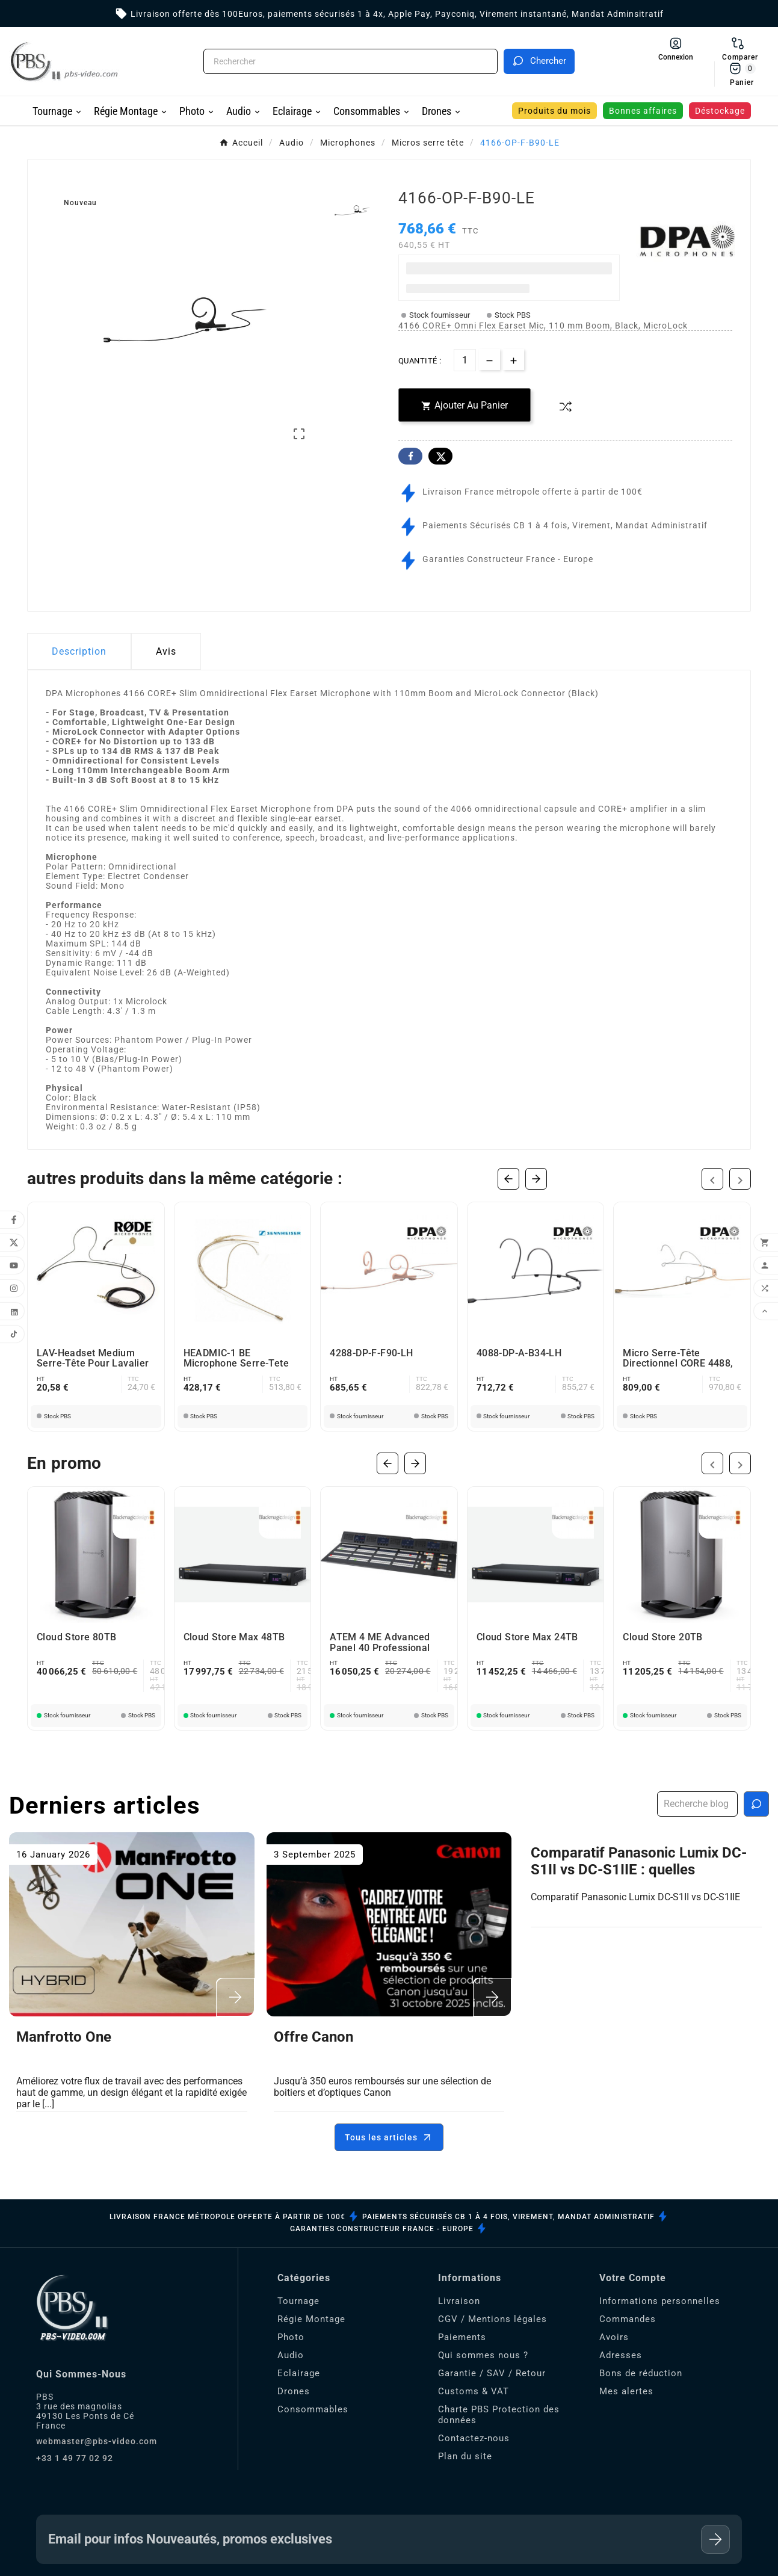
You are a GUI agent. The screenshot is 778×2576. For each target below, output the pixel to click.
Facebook (410, 453)
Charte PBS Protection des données (499, 2415)
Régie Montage (311, 2319)
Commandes (627, 2319)
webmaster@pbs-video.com (96, 2441)
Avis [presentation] (166, 649)
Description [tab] (79, 649)
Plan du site (465, 2456)
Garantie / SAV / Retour (492, 2373)
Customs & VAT (473, 2391)
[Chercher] (350, 61)
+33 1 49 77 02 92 (74, 2458)
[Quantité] (465, 358)
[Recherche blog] (756, 1804)
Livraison (459, 2301)
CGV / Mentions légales (492, 2319)
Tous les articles (389, 2137)
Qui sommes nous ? (483, 2355)
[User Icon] (675, 48)
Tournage (298, 2301)
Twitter (440, 453)
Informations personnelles (659, 2301)
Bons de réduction (640, 2373)
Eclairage (298, 2373)
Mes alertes (626, 2391)
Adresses (620, 2355)
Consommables (312, 2409)
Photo (290, 2337)
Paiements (462, 2337)
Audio (290, 2355)
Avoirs (614, 2337)
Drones (293, 2391)
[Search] (539, 61)
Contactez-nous (474, 2438)
